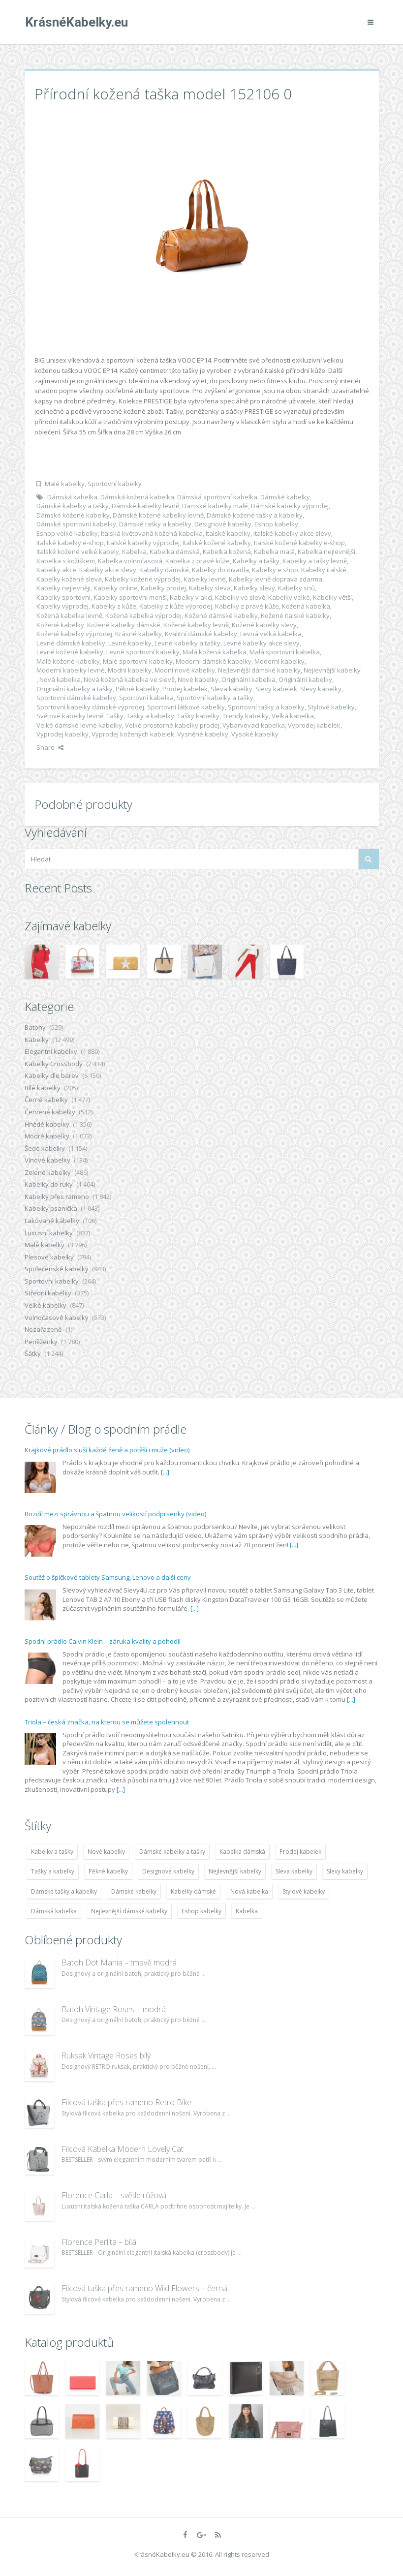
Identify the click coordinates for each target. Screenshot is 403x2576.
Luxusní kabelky (49, 1232)
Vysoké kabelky (255, 734)
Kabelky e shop (275, 569)
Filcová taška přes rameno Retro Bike (126, 2102)
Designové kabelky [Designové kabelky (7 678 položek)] (168, 1871)
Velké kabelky (45, 1305)
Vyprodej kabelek (314, 725)
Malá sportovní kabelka (284, 651)
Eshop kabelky (276, 524)
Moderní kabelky (279, 661)
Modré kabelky (47, 1136)
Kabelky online (115, 587)
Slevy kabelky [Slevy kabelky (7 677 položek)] (345, 1871)
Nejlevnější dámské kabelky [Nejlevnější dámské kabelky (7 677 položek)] (129, 1911)
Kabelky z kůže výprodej (175, 606)
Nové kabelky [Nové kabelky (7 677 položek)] (106, 1851)
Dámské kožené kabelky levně (158, 515)
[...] (165, 1472)
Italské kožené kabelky (217, 542)
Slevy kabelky (320, 688)
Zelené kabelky (48, 1172)
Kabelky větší (332, 597)
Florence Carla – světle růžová (114, 2195)
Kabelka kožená (227, 551)
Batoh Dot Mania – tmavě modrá (119, 1962)
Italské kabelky (228, 533)
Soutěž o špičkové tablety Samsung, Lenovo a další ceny (108, 1577)
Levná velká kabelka (271, 633)
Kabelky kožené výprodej (143, 579)
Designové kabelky (222, 524)
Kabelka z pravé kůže (197, 560)
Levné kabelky (130, 643)
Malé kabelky (65, 483)
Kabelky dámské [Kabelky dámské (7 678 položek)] (193, 1891)
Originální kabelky (305, 679)
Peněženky (41, 1341)
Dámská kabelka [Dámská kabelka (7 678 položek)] (54, 1911)
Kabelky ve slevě (240, 597)
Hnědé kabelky (47, 1124)
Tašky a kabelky (150, 715)
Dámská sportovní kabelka (217, 496)
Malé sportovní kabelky (138, 661)
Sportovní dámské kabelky (76, 697)
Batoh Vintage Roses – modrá (114, 2009)
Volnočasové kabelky (57, 1317)
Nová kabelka (60, 679)
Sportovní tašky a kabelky (266, 707)
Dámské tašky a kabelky (155, 524)
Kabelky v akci (191, 597)
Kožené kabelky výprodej (74, 633)
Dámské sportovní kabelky (76, 524)
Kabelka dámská (175, 551)
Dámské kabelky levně (145, 505)
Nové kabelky (198, 679)
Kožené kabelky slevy (264, 624)
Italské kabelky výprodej (143, 542)
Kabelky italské (323, 569)
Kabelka (134, 551)
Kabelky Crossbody (54, 1063)
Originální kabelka (248, 679)
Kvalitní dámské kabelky (201, 633)
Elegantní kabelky (51, 1051)
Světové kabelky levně (69, 715)
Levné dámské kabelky (70, 643)
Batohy (35, 1027)
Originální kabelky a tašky (74, 688)
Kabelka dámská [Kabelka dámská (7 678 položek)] (242, 1851)
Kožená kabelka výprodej (143, 615)
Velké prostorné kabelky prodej (172, 725)
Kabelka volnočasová (130, 560)
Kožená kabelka (306, 606)
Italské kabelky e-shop (70, 542)
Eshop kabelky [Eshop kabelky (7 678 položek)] (201, 1911)
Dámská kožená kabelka (137, 496)
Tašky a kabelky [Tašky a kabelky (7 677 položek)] (52, 1871)
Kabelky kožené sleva (69, 579)
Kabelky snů (296, 587)
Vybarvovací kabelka (253, 725)
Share (49, 747)
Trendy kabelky (245, 715)
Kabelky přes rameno (57, 1196)
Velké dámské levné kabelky (79, 725)
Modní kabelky (130, 670)
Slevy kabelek (276, 688)
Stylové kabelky (331, 707)
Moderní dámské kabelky (213, 661)
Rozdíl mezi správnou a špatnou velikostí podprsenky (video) (115, 1513)
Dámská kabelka (72, 496)
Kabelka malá (274, 551)
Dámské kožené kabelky (73, 515)
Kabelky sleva (210, 587)
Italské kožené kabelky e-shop (299, 542)
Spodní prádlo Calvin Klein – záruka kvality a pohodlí (103, 1641)
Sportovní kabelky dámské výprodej (90, 707)
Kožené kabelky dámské (123, 624)
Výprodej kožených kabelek (133, 734)
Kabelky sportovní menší (130, 597)
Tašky (115, 715)
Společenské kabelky (57, 1268)
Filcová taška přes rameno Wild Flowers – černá (144, 2288)
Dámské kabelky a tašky (72, 505)
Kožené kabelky (60, 624)
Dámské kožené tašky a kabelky (255, 515)
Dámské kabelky (285, 496)
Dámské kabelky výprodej (290, 505)
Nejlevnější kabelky (332, 670)
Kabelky (37, 1039)
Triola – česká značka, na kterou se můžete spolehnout (107, 1721)
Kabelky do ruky (49, 1184)
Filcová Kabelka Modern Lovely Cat (123, 2149)
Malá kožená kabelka (215, 651)
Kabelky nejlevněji (63, 587)
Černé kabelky (46, 1099)
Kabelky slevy (254, 587)
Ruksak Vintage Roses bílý (106, 2055)
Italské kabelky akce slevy (292, 533)
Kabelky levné (205, 579)
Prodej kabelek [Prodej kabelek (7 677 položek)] (300, 1851)
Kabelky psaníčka (51, 1208)
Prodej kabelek (185, 688)
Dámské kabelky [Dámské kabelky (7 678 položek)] (133, 1891)
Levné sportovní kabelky (143, 651)
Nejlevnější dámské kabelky (259, 670)
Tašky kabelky (198, 715)
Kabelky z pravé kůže (247, 606)
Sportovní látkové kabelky (186, 707)
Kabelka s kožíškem (65, 560)
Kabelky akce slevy (107, 569)
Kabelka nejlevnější (326, 551)
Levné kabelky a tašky (187, 643)
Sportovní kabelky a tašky (215, 697)
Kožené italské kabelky (295, 615)
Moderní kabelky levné (70, 670)
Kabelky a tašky (256, 560)
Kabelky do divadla (220, 569)
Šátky (33, 1353)
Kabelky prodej (163, 587)
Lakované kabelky (52, 1220)
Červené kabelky (50, 1111)
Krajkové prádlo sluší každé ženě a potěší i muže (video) (107, 1449)
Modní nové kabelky (185, 670)
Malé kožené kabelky (68, 661)
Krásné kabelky (138, 633)
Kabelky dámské (164, 569)
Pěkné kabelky (137, 688)
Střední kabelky (48, 1292)
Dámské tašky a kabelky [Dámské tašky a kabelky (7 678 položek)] (64, 1891)
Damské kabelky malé (215, 505)
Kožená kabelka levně (69, 615)
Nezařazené (43, 1329)
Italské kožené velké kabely (77, 551)
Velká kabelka (293, 715)
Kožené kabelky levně (196, 624)
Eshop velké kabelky (67, 533)
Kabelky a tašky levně (314, 560)
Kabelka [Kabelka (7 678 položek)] (247, 1911)
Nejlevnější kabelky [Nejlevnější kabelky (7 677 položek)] (235, 1871)
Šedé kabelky (45, 1148)
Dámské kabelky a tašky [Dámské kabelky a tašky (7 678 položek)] (172, 1851)
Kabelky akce (56, 569)
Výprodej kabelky (62, 734)
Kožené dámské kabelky (221, 615)
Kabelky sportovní (63, 597)
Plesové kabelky (49, 1257)
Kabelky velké (289, 597)
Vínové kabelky (47, 1160)
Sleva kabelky (231, 688)
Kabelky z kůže (114, 606)
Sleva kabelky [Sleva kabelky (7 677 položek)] (294, 1871)
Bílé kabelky (43, 1087)
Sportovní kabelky (115, 483)
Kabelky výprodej (62, 606)
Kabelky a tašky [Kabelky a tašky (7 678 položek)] (52, 1851)
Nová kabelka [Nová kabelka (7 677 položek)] (249, 1891)
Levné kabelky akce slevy (261, 643)
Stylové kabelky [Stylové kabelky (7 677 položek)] (303, 1891)
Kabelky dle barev (52, 1075)
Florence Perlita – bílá (99, 2242)
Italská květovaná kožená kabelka (152, 533)
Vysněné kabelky (202, 734)
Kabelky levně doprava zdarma (275, 579)
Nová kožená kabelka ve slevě (129, 679)
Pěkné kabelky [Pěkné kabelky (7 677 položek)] (108, 1871)
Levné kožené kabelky (69, 651)
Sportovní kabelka (146, 697)
